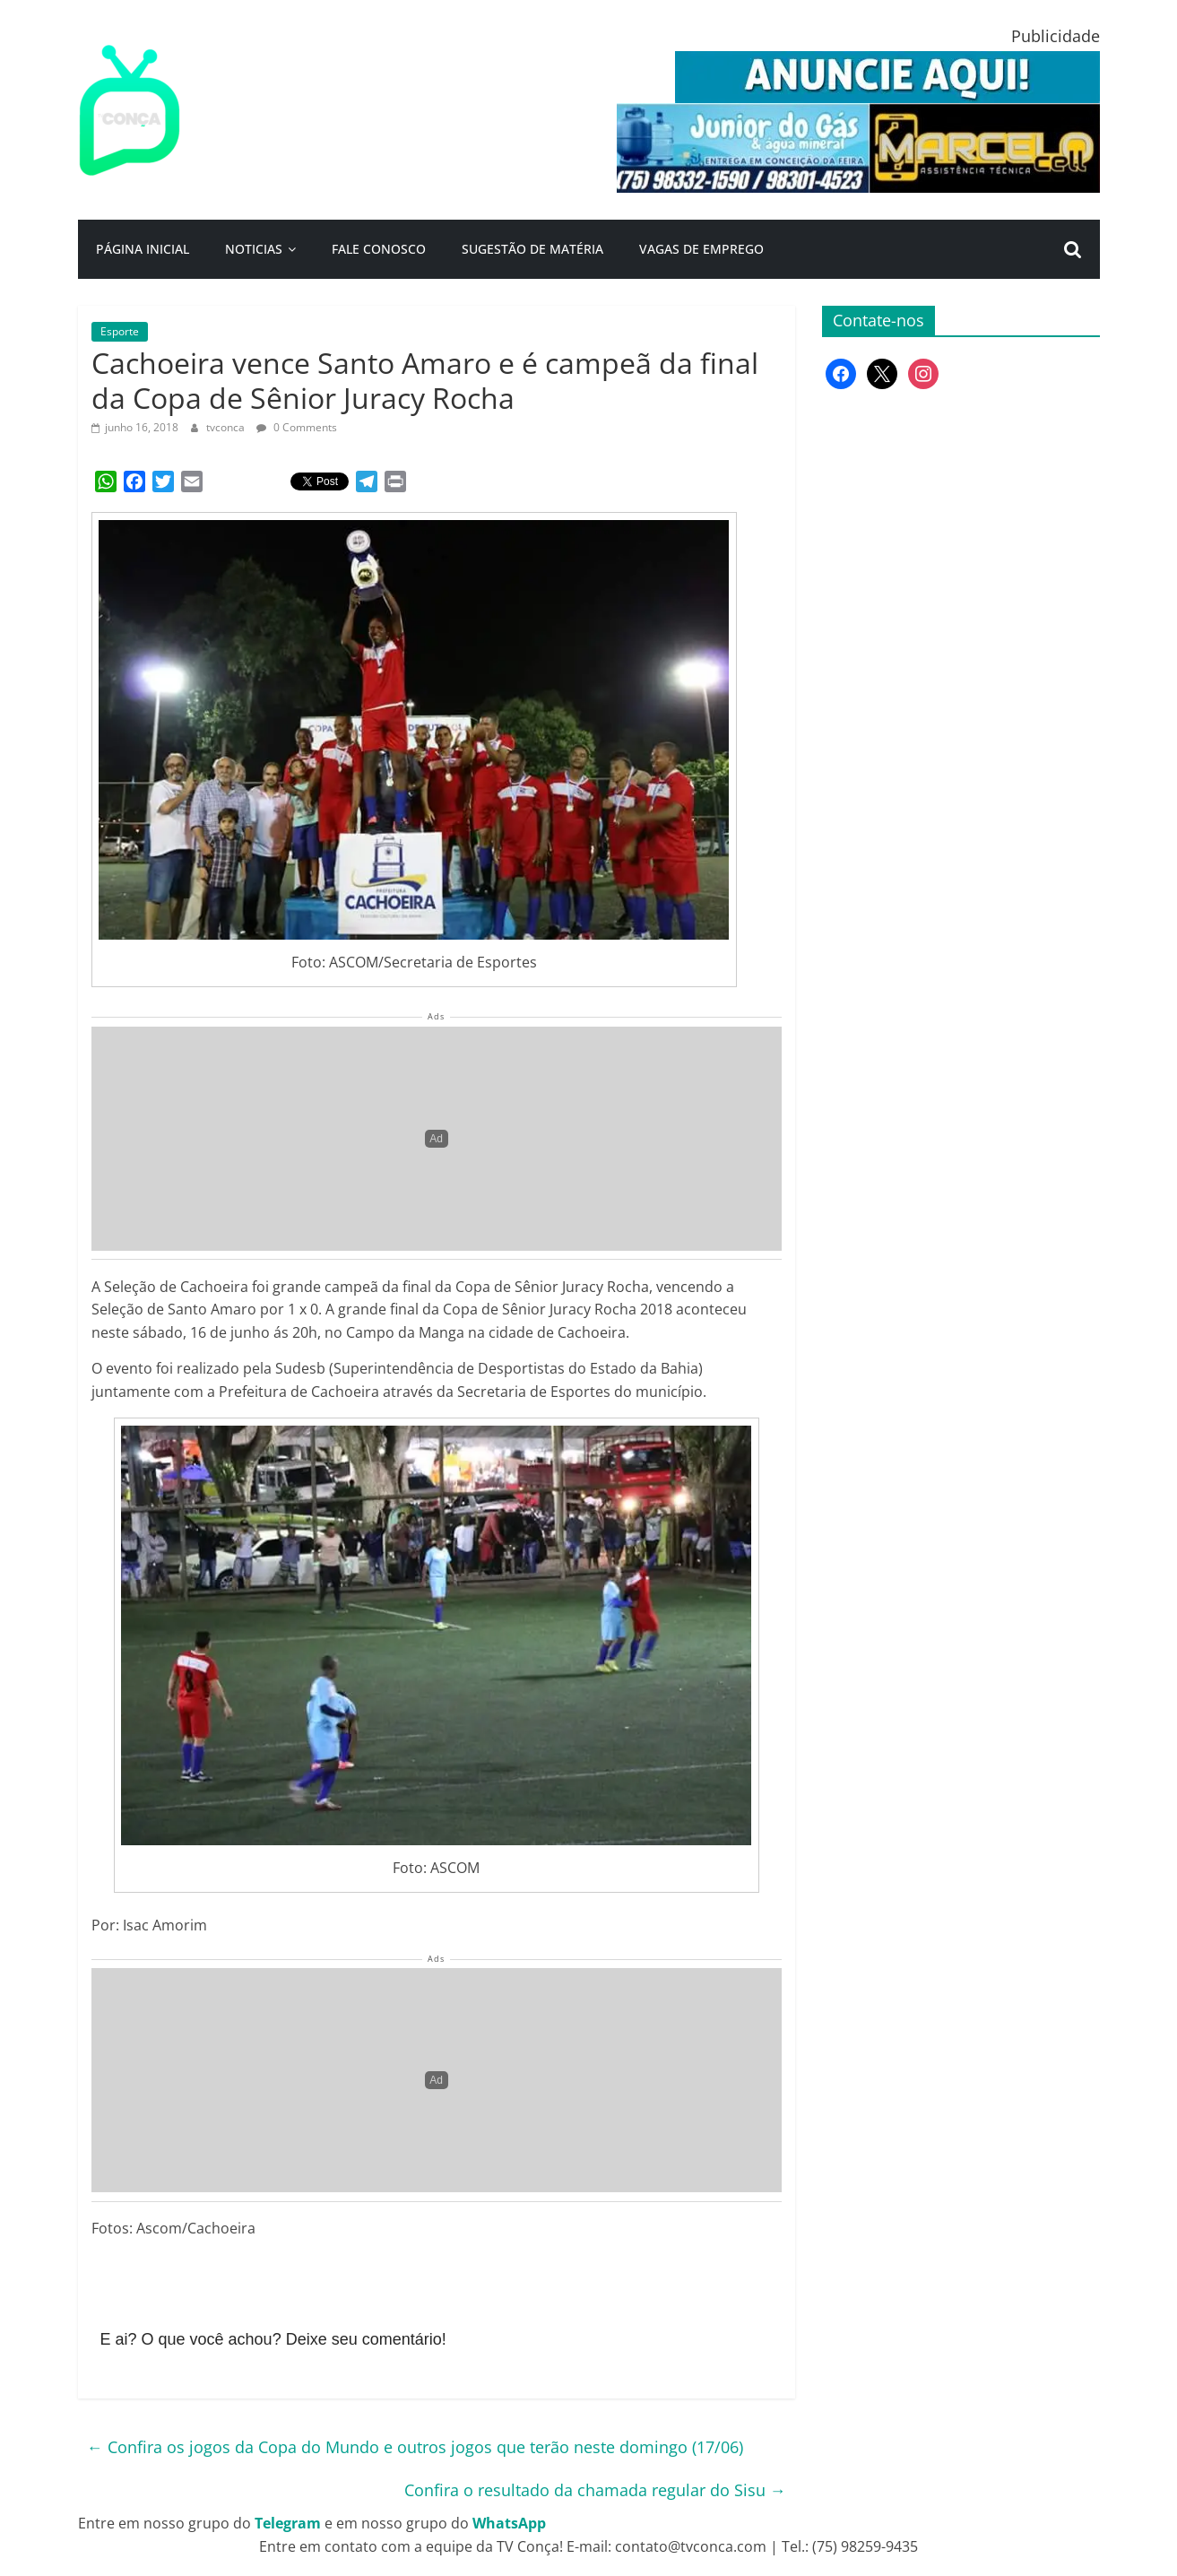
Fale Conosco (379, 248)
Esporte (119, 331)
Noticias (253, 248)
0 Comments (296, 427)
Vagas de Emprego (701, 248)
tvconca (226, 427)
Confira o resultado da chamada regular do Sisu (595, 2490)
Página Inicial (142, 248)
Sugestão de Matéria (532, 248)
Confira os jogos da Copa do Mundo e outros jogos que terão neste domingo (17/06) (415, 2447)
